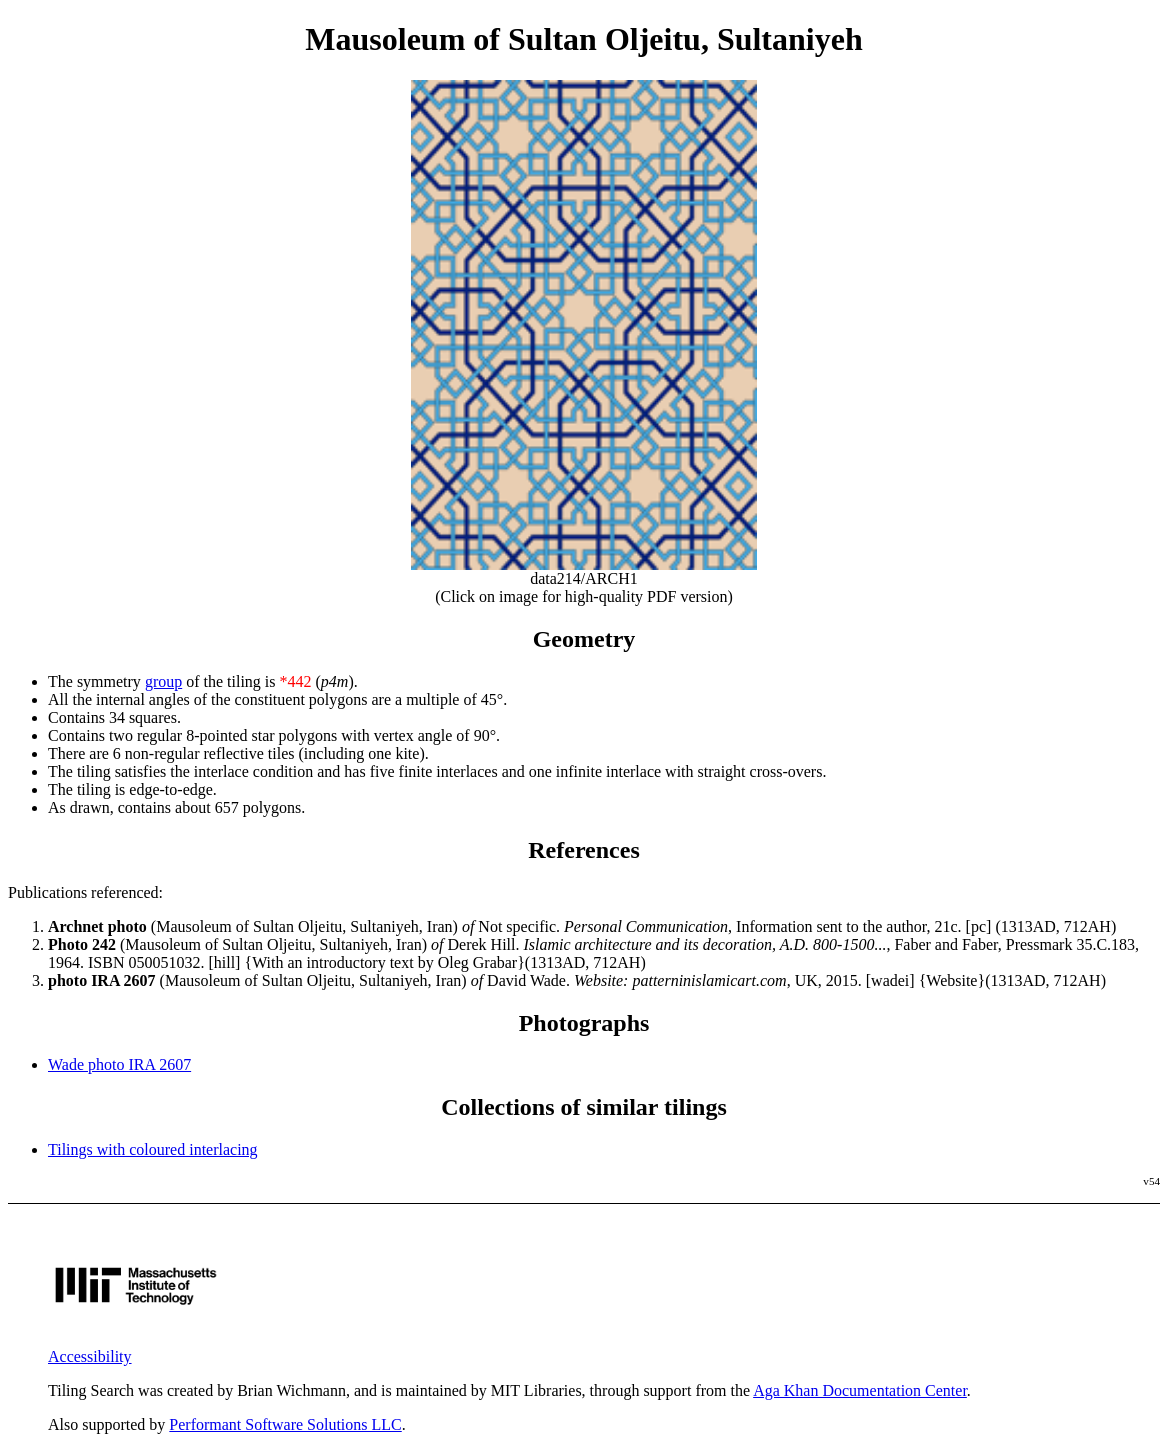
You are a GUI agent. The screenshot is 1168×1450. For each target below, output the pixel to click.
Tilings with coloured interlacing (153, 1149)
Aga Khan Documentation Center (860, 1390)
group (163, 681)
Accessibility (90, 1356)
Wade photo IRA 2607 (119, 1064)
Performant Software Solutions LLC (285, 1424)
